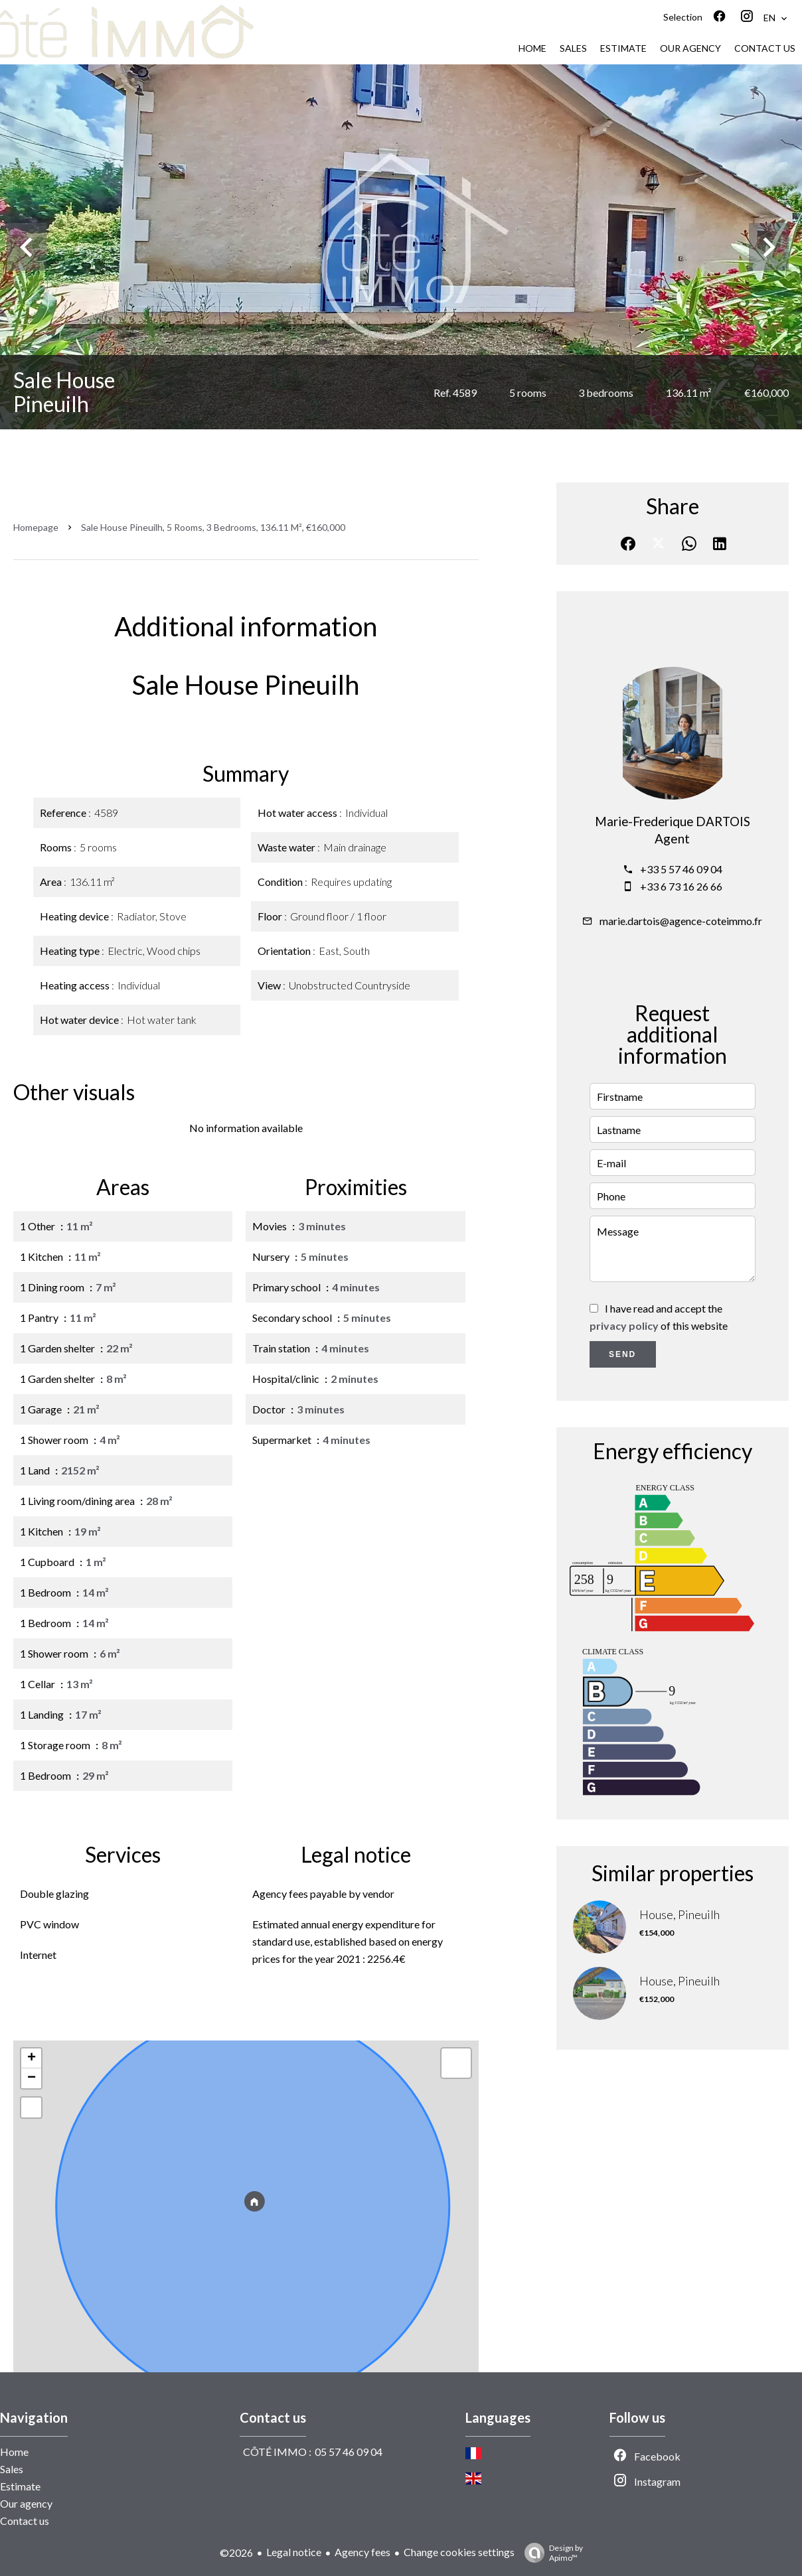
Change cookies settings (459, 2551)
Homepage (35, 527)
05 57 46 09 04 (348, 2451)
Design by (550, 2553)
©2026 (236, 2552)
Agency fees (362, 2551)
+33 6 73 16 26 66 (681, 886)
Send (622, 1354)
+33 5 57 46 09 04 (681, 869)
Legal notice (293, 2551)
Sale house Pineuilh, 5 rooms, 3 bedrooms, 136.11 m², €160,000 (213, 527)
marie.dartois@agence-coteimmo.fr (681, 920)
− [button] (31, 2078)
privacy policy (624, 1325)
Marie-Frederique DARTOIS (672, 821)
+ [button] (31, 2058)
